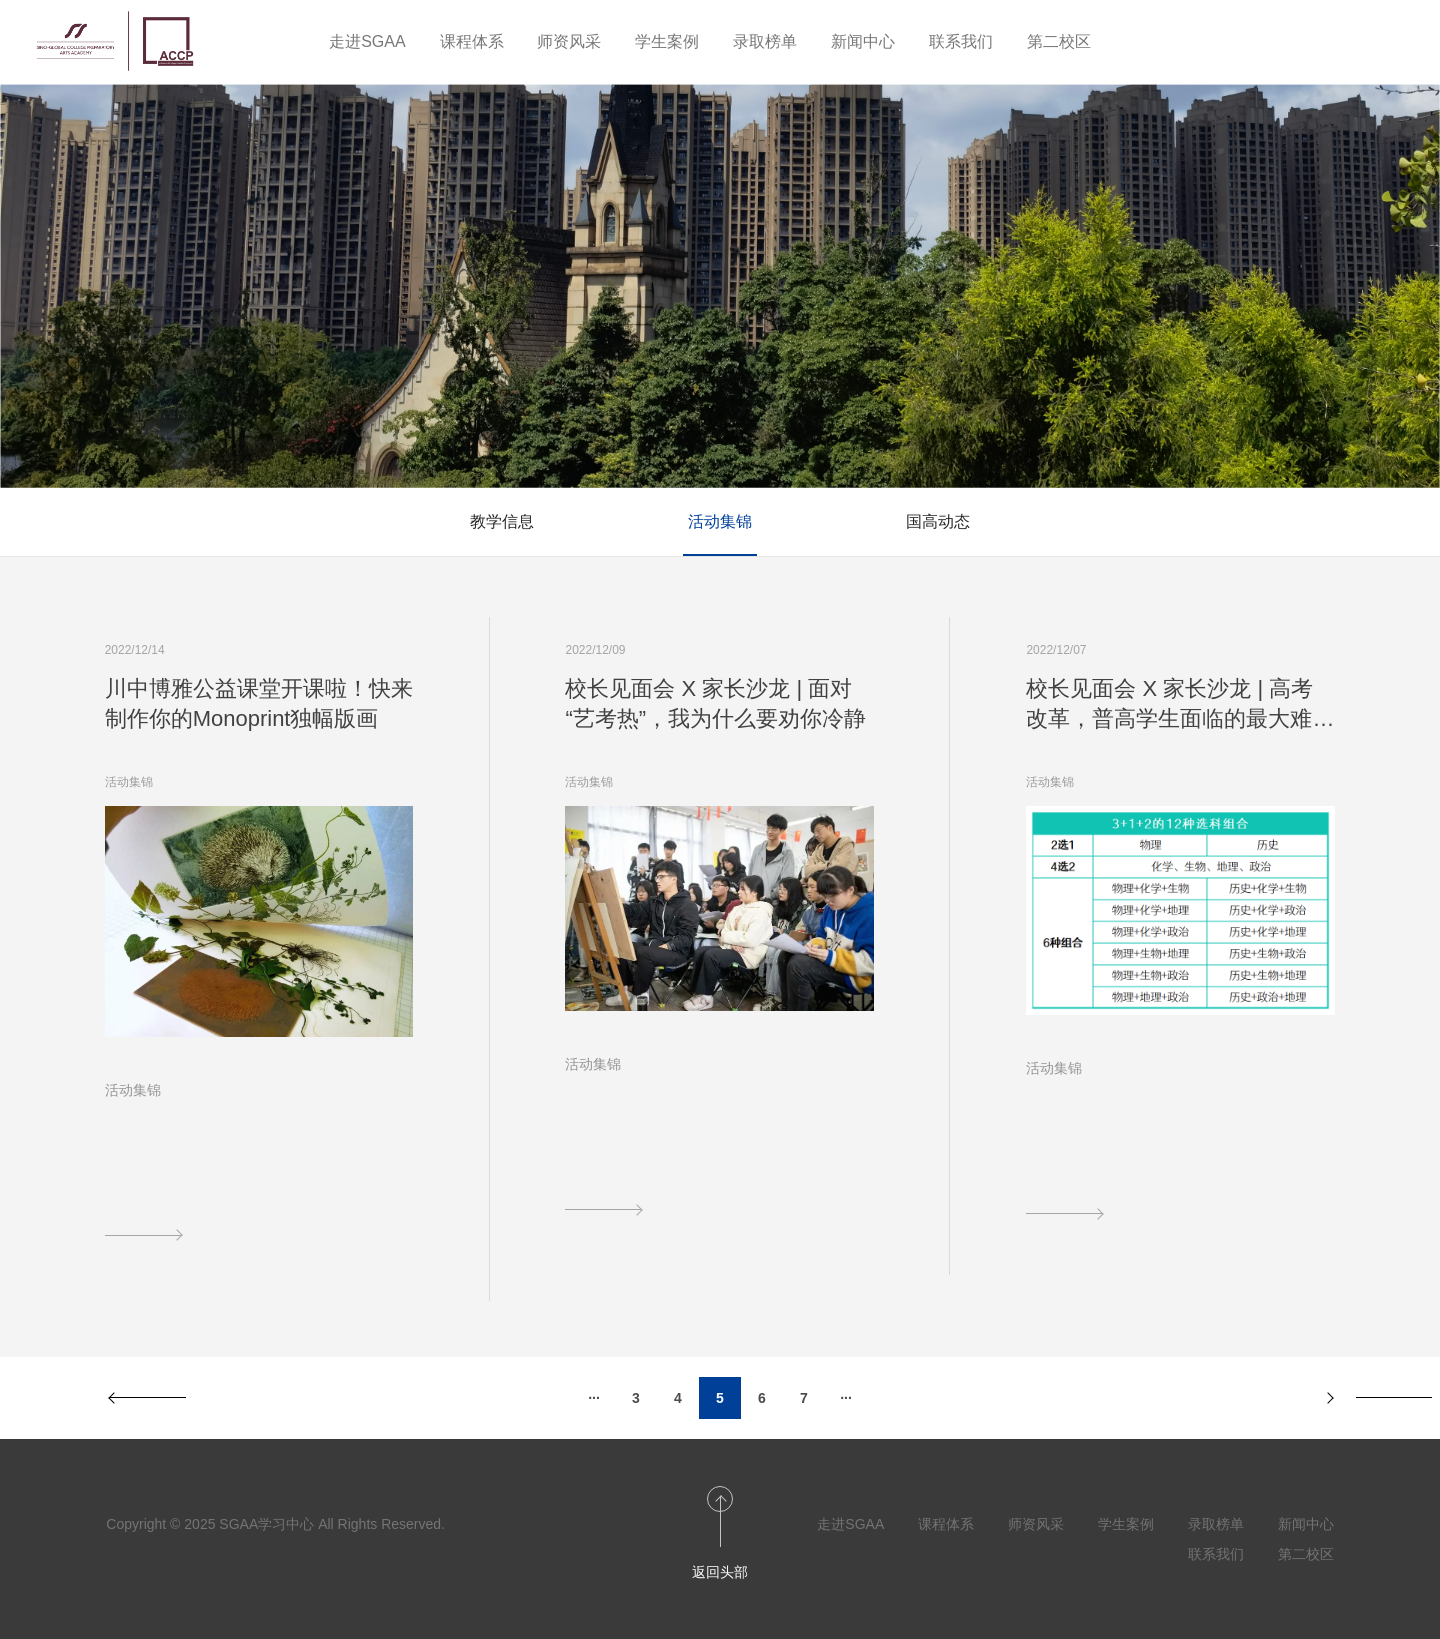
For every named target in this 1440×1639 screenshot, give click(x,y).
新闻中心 (863, 41)
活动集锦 (720, 521)
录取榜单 (765, 41)
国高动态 (938, 521)
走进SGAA (367, 41)
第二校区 (1059, 41)
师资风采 (569, 41)
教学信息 (502, 521)
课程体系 (472, 41)
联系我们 (961, 41)
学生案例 (667, 41)
